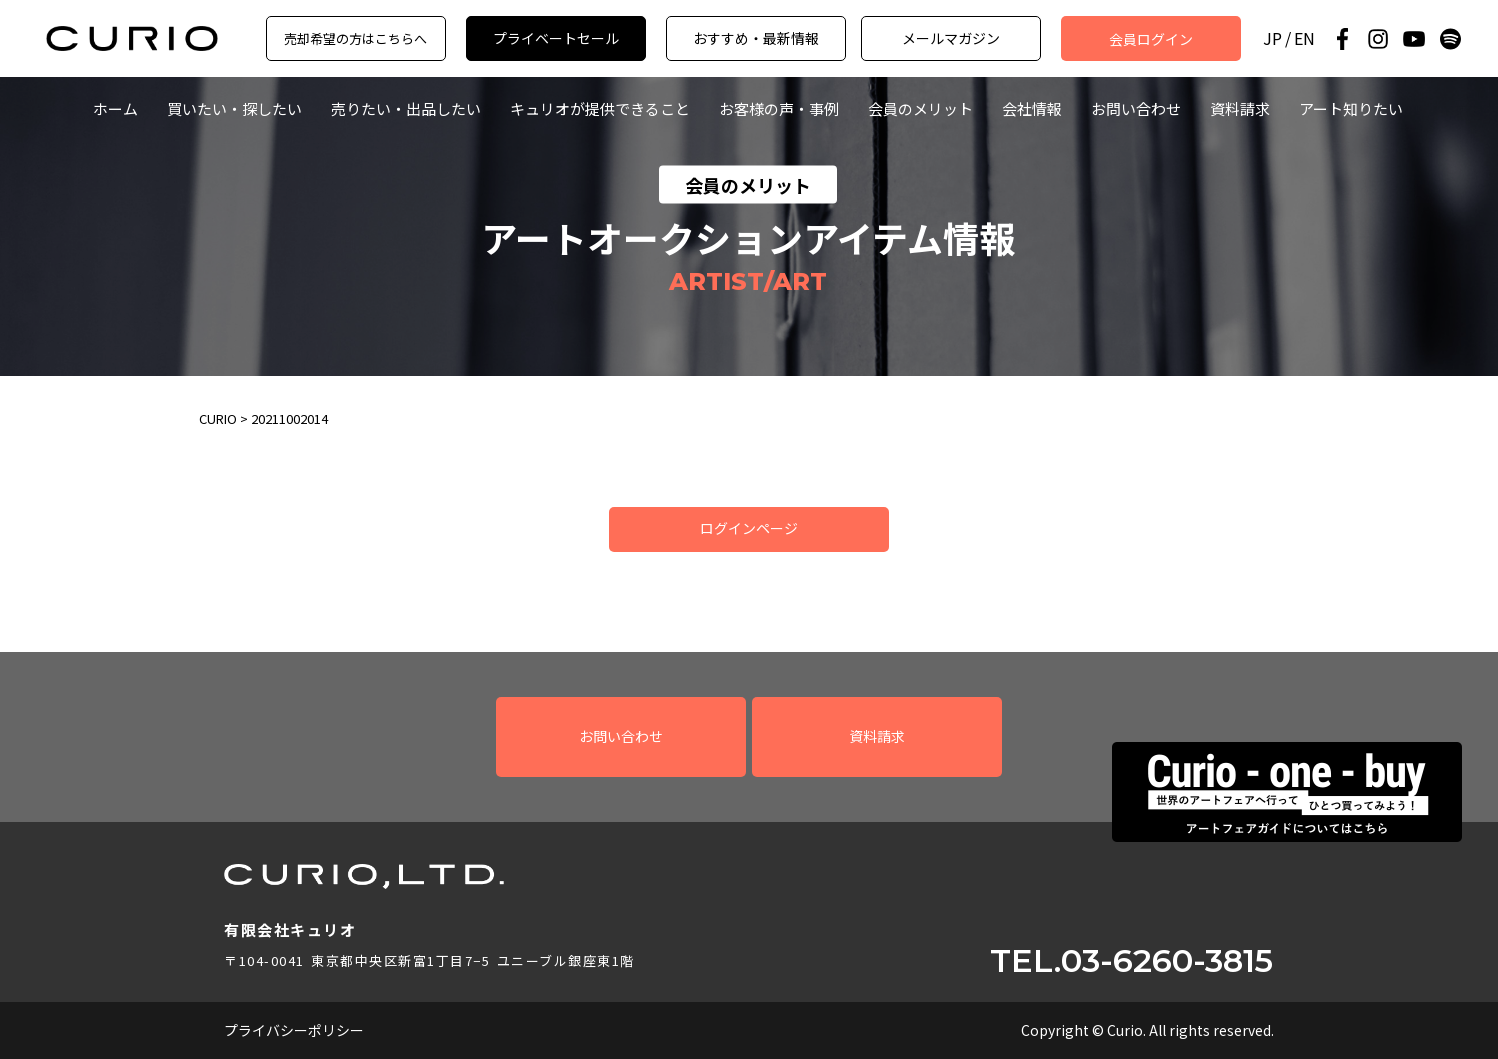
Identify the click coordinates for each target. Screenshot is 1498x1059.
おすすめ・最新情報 (756, 38)
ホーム (115, 108)
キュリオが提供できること (600, 108)
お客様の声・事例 (779, 108)
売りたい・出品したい (406, 108)
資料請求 (1240, 108)
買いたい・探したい (234, 108)
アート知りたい (1351, 108)
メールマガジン (951, 38)
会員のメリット (920, 108)
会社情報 (1032, 108)
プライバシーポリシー (294, 1030)
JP (1272, 38)
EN (1304, 38)
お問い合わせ (1136, 108)
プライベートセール (556, 38)
